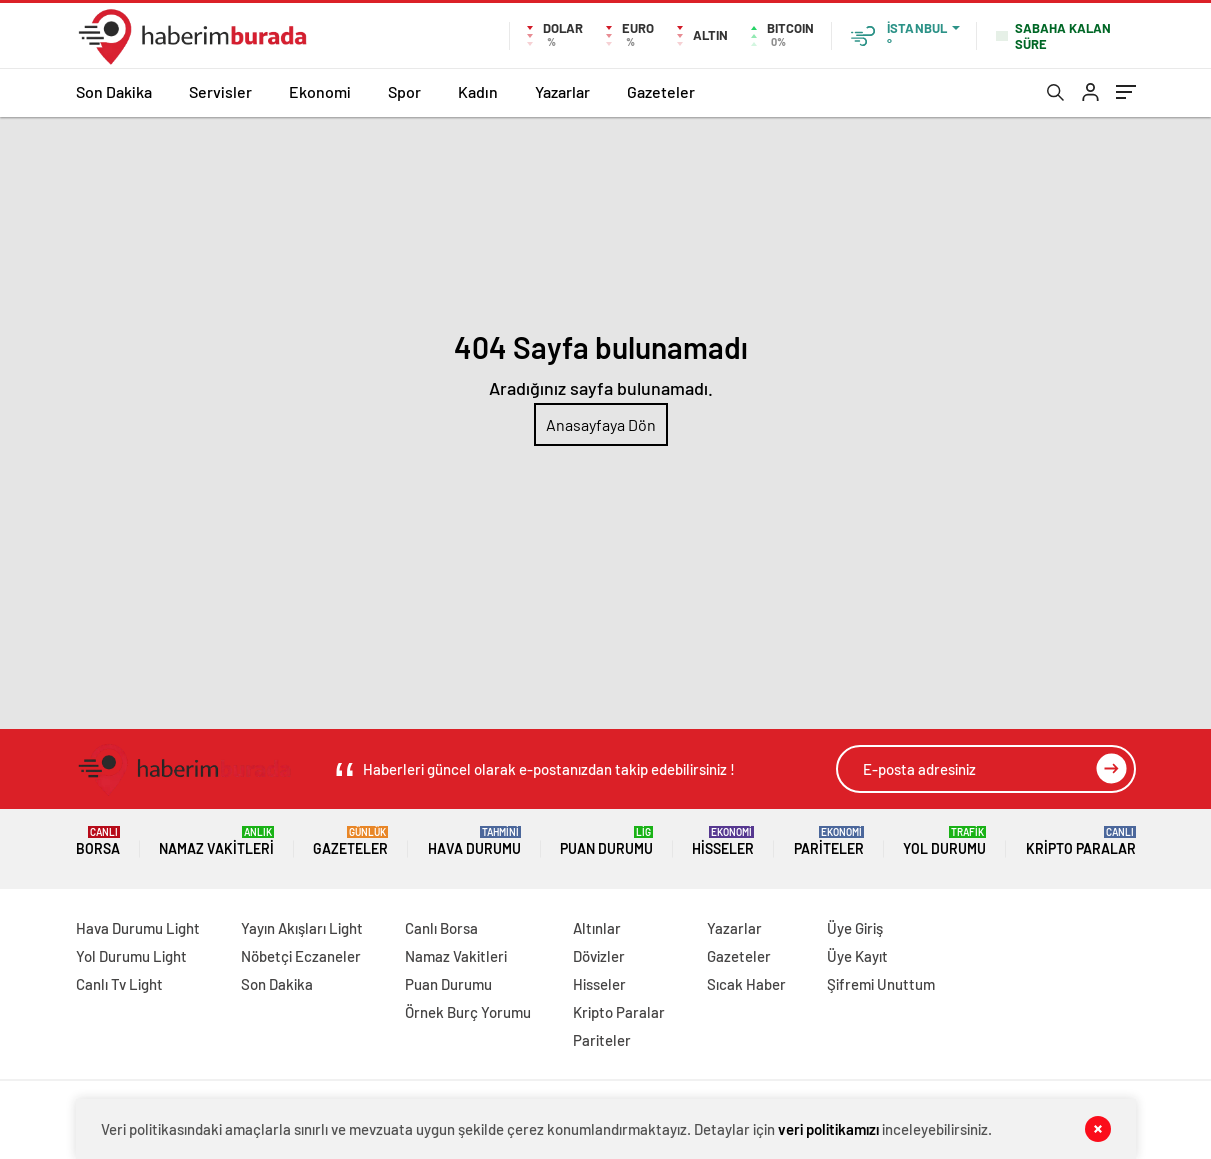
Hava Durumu (474, 841)
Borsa (98, 841)
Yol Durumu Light (131, 956)
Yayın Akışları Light (302, 928)
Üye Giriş (855, 928)
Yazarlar (562, 91)
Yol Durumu (944, 841)
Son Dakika (114, 91)
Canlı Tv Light (119, 984)
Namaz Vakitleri (216, 841)
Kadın (478, 91)
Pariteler (829, 841)
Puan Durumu (606, 841)
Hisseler (723, 841)
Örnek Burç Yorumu (468, 1012)
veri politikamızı (828, 1129)
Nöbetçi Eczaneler (301, 956)
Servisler (220, 91)
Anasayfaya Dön (601, 424)
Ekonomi (320, 91)
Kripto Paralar (1081, 841)
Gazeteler (661, 91)
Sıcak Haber (746, 984)
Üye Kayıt (857, 956)
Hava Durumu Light (138, 928)
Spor (404, 91)
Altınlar (597, 928)
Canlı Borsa (441, 928)
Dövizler (599, 956)
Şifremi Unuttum (881, 984)
